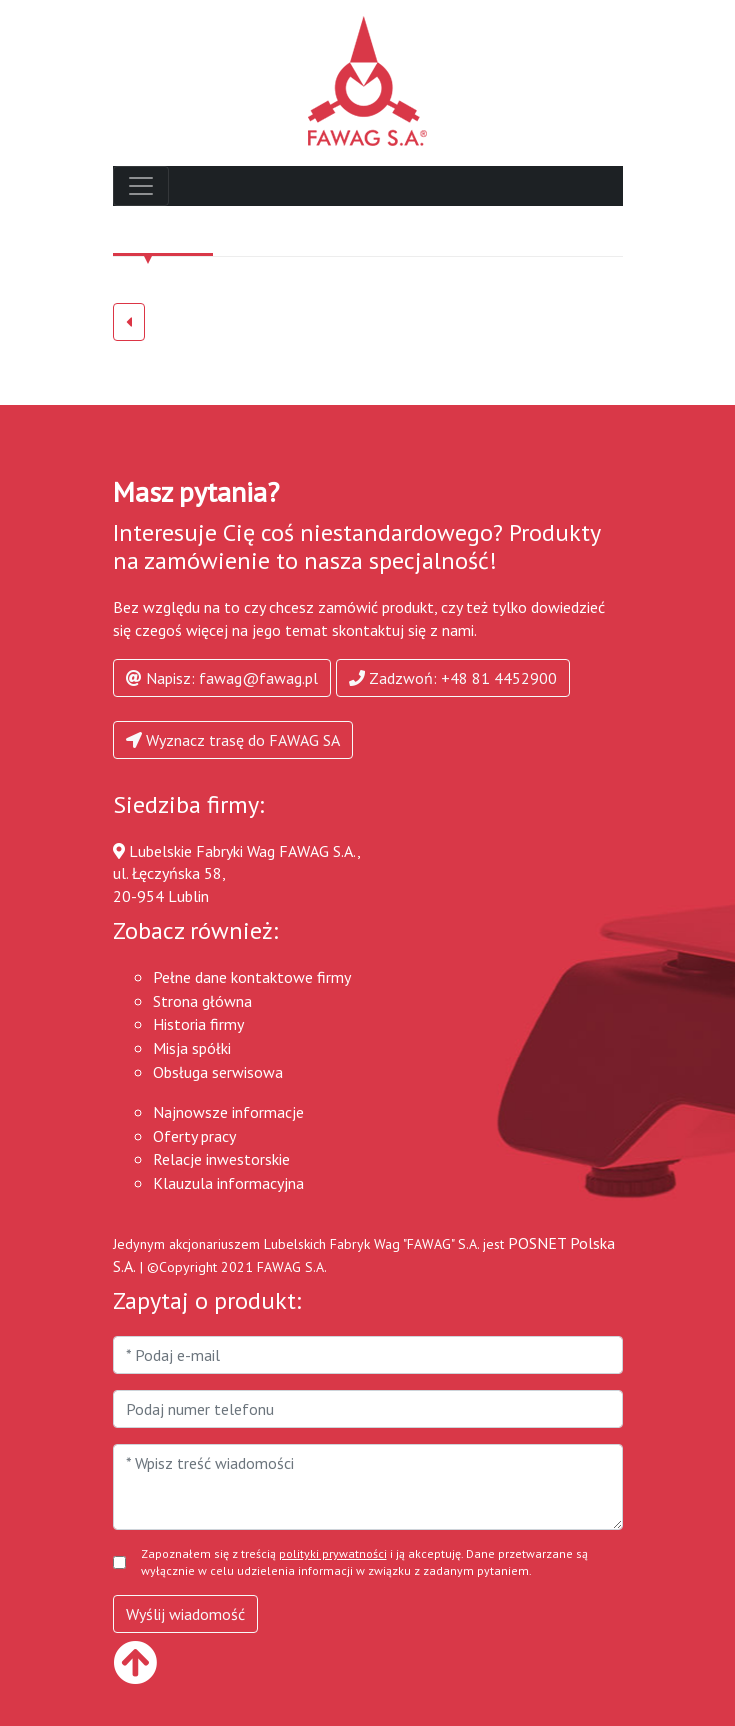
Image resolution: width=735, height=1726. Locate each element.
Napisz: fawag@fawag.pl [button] (222, 678)
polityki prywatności (333, 1553)
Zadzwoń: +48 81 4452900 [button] (453, 678)
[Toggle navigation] (141, 186)
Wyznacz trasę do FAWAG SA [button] (233, 740)
